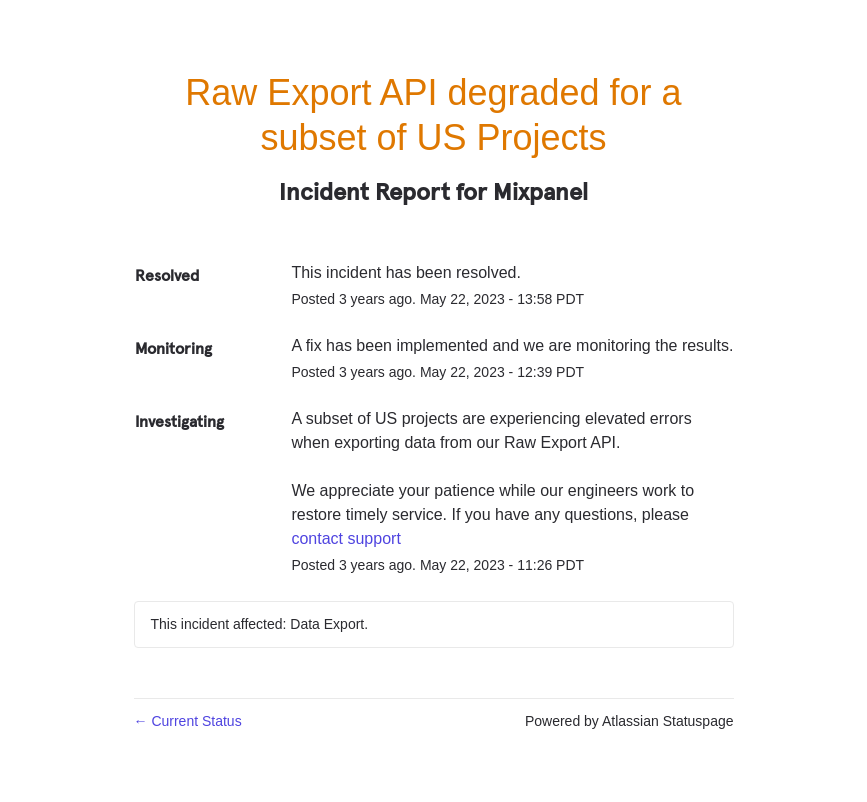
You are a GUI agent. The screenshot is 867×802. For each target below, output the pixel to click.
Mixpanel (540, 191)
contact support (345, 538)
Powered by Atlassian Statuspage (629, 721)
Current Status (188, 721)
